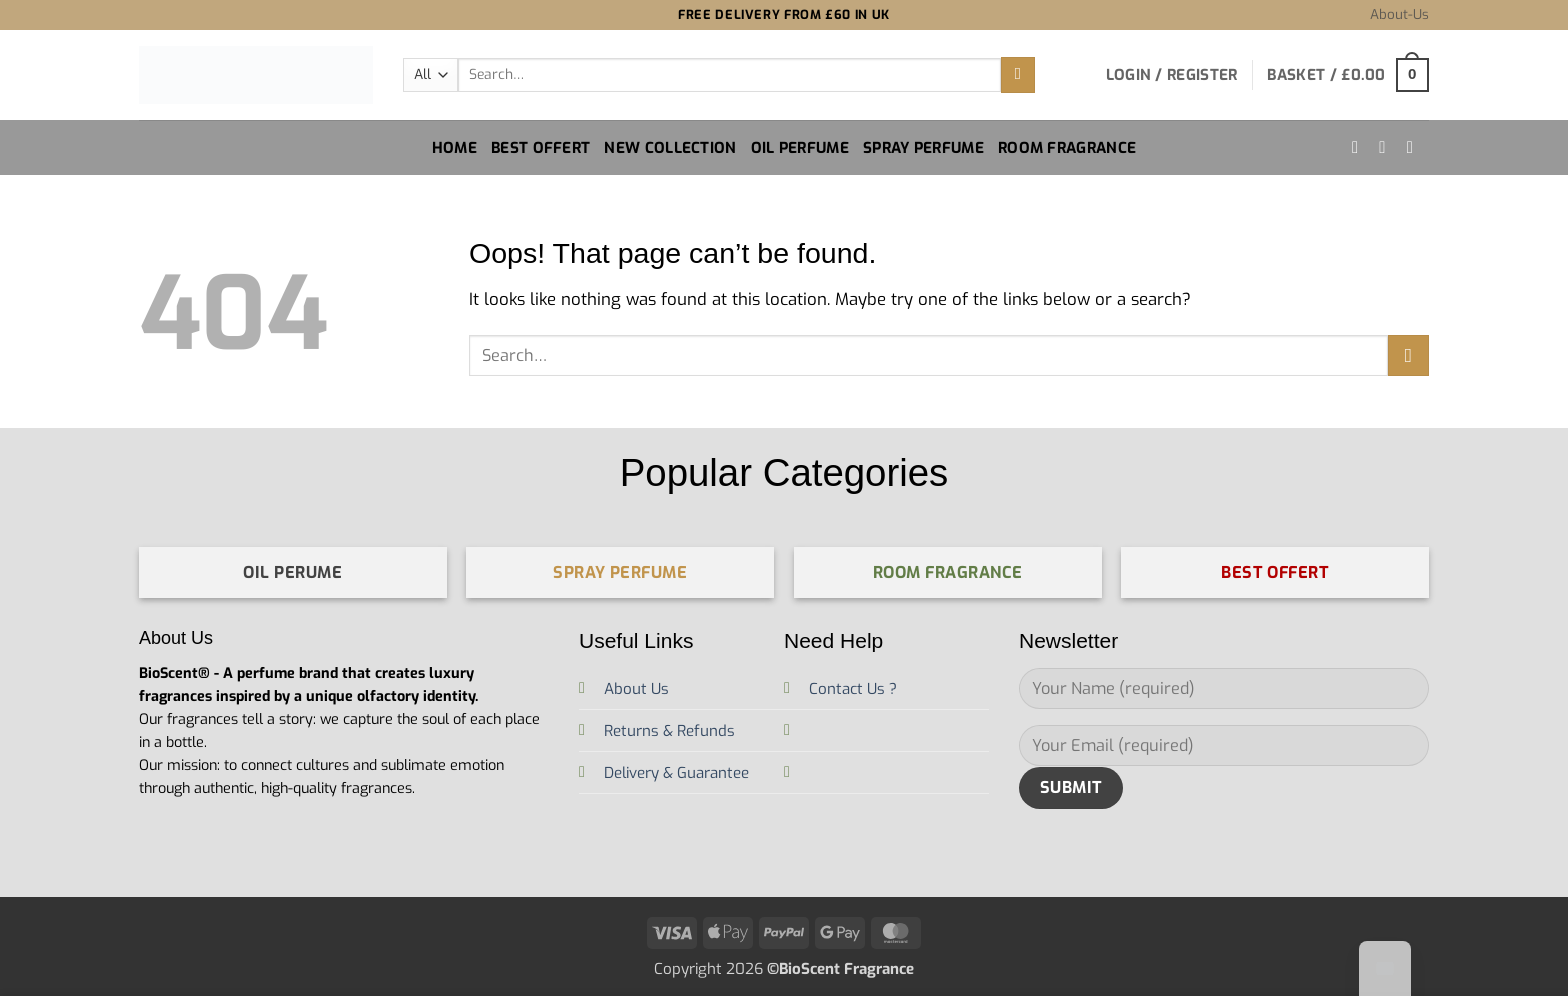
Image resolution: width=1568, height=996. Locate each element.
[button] (1172, 75)
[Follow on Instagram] (1360, 147)
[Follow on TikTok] (1387, 147)
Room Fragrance (1067, 148)
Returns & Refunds (669, 731)
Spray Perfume (923, 148)
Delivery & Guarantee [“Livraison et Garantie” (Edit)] (676, 773)
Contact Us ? (853, 689)
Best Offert (540, 148)
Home (454, 148)
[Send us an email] (1415, 147)
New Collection (670, 148)
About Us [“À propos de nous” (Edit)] (636, 689)
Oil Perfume (800, 148)
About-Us (1399, 14)
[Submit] (1018, 74)
